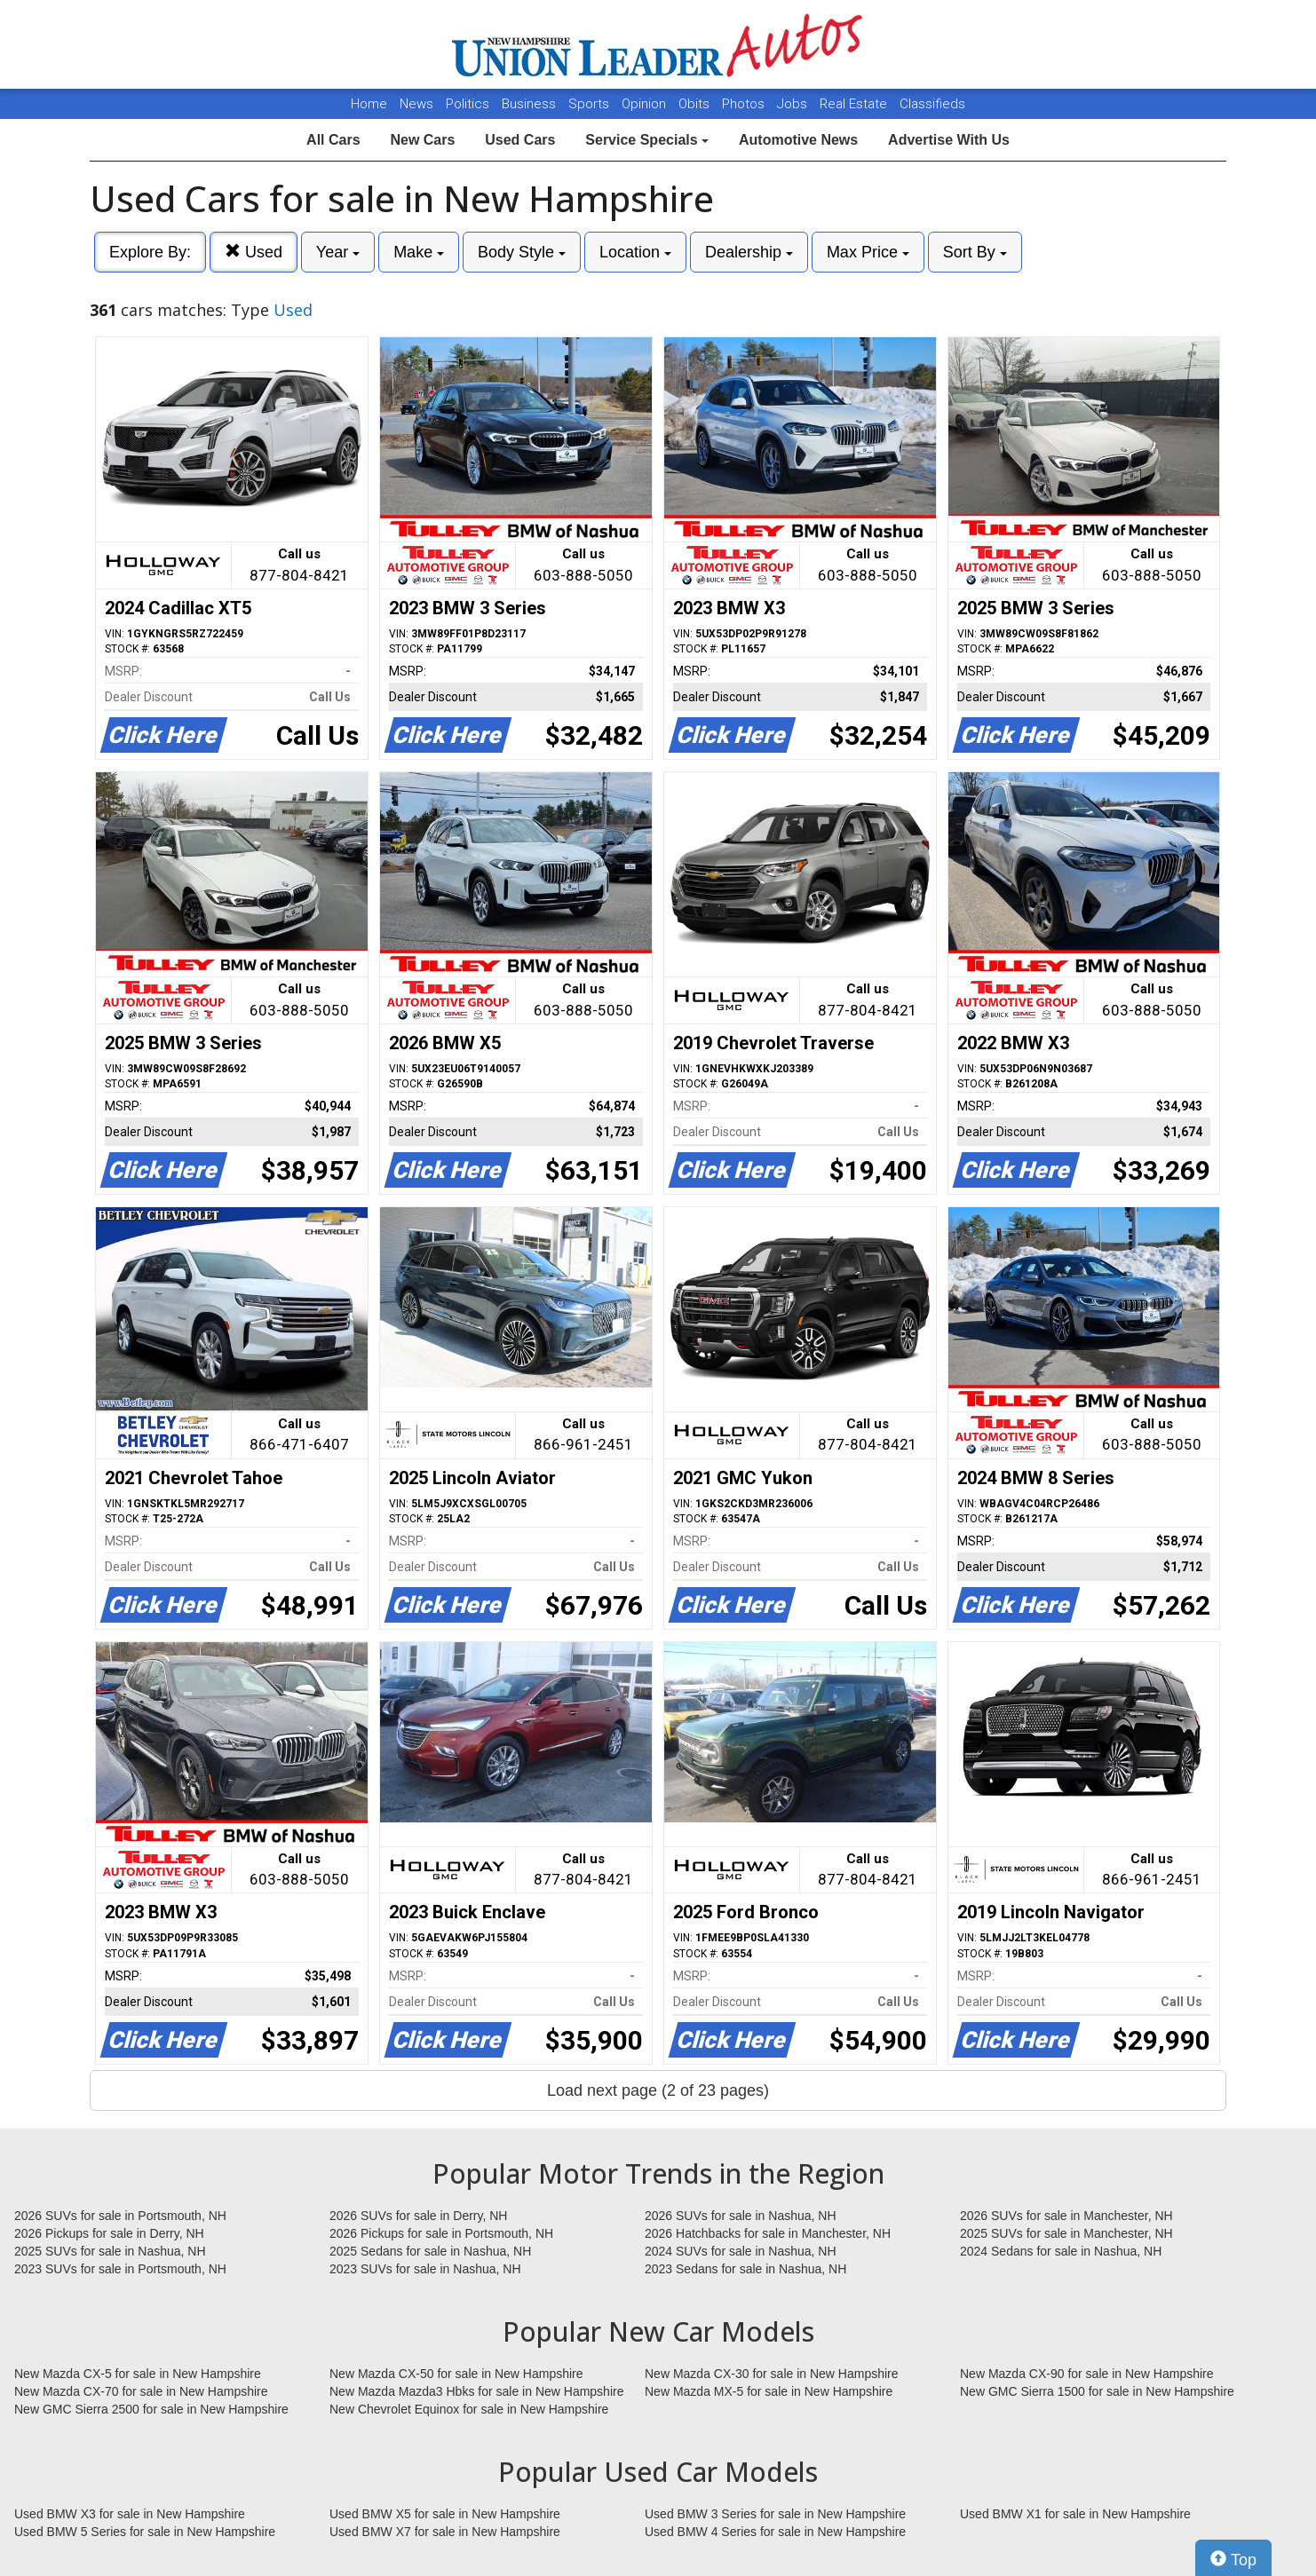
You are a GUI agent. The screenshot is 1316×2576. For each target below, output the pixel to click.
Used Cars (520, 139)
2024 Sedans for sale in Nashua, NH (1060, 2251)
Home (369, 104)
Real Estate (855, 104)
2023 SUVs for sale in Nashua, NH (425, 2269)
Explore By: (150, 252)
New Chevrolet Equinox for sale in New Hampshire (468, 2409)
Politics (467, 104)
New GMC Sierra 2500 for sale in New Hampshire (151, 2409)
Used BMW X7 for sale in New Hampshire (444, 2532)
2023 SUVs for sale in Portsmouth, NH (120, 2269)
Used (253, 251)
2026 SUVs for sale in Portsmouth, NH (120, 2216)
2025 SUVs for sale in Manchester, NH (1066, 2233)
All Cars (333, 139)
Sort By (975, 252)
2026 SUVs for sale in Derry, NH (418, 2216)
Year (338, 252)
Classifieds (932, 104)
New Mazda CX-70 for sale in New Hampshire (141, 2391)
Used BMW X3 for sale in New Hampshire (129, 2514)
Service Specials (647, 139)
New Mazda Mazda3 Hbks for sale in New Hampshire (476, 2391)
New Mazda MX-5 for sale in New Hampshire (768, 2391)
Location (635, 252)
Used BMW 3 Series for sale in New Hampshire (775, 2514)
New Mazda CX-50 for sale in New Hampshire (456, 2374)
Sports (590, 104)
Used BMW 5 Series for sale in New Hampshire (144, 2532)
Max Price (868, 252)
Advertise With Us (949, 139)
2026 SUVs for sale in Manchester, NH (1066, 2216)
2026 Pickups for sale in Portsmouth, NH (441, 2233)
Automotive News (798, 139)
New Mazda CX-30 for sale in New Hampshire (772, 2374)
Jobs (794, 104)
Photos (745, 104)
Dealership (749, 252)
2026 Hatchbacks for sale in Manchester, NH (768, 2233)
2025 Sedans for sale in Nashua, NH (430, 2251)
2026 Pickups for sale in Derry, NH (109, 2233)
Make (418, 252)
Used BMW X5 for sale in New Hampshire (444, 2514)
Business (530, 104)
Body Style (522, 252)
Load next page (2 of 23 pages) (658, 2090)
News (416, 104)
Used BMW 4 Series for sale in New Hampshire (775, 2532)
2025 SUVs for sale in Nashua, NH (110, 2251)
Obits (695, 104)
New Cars (422, 139)
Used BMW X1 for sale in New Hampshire (1075, 2514)
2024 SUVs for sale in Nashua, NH (740, 2251)
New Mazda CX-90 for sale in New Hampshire (1087, 2374)
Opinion (646, 104)
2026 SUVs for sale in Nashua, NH (740, 2216)
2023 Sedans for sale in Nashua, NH (745, 2269)
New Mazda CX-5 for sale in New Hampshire (137, 2374)
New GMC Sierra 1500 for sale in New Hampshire (1097, 2391)
